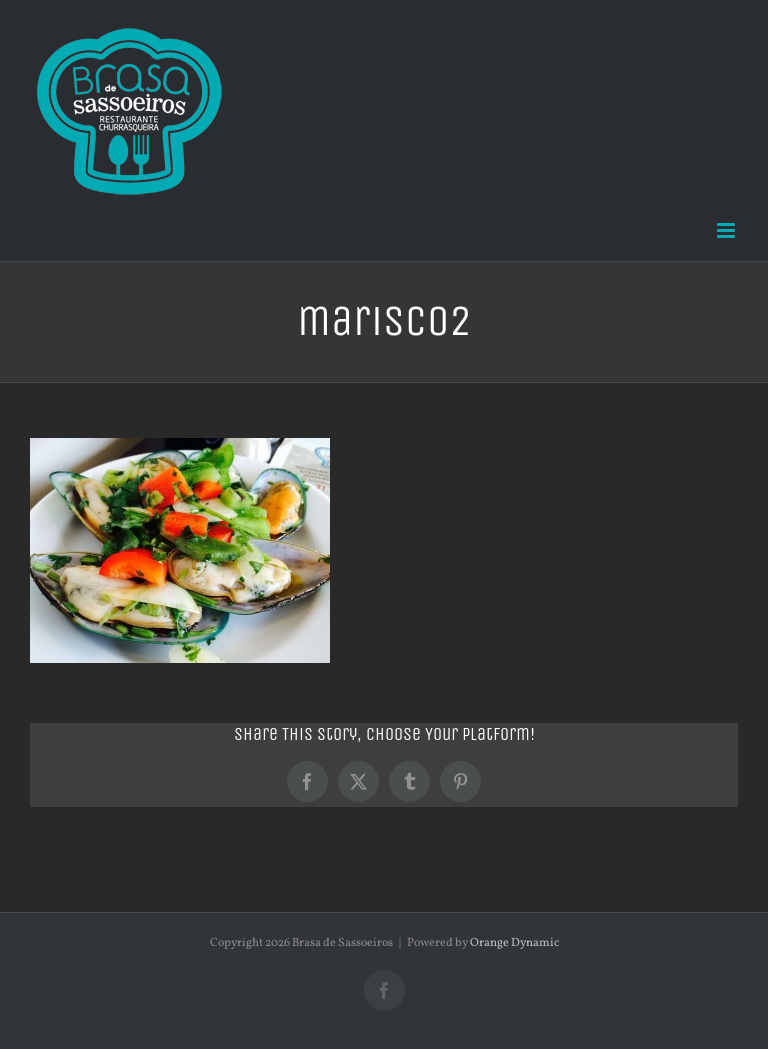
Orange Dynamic (514, 943)
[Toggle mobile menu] (727, 230)
